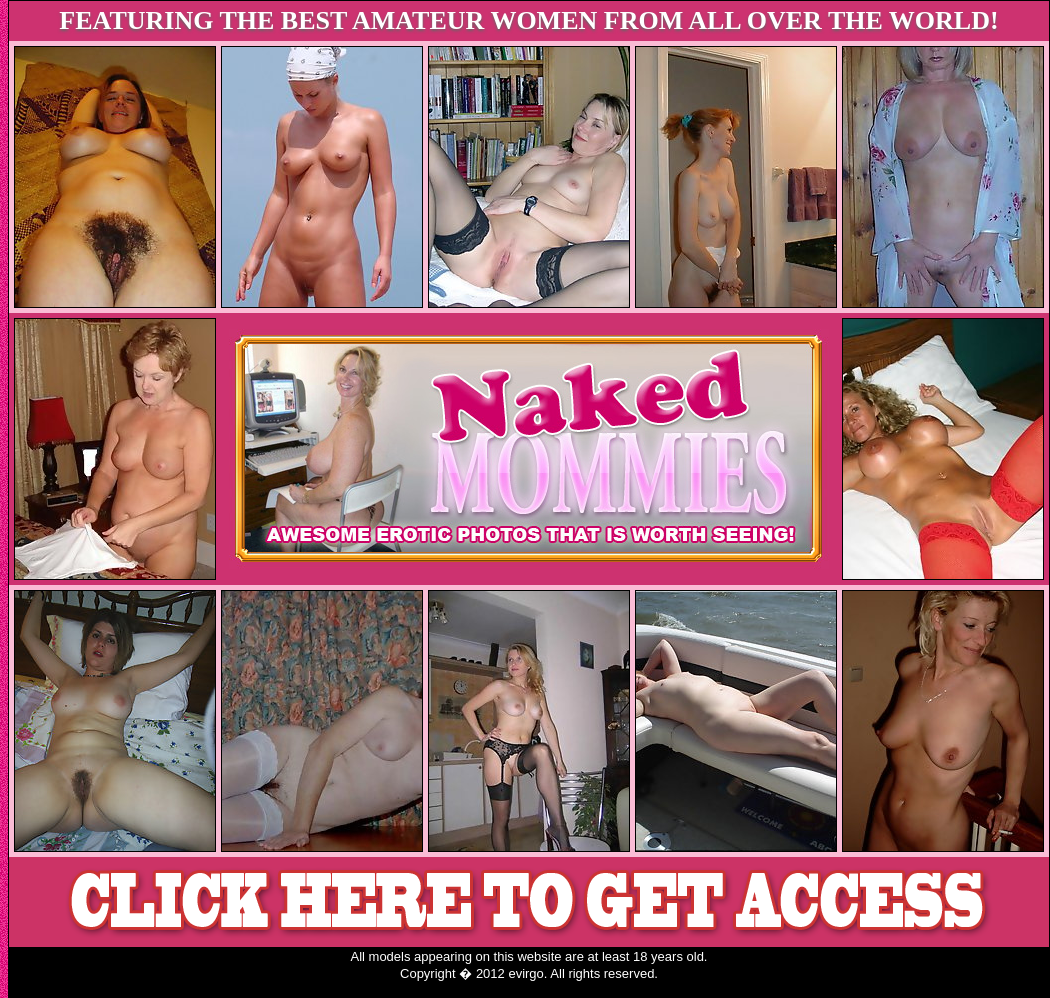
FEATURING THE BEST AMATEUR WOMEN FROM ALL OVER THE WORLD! (528, 20)
